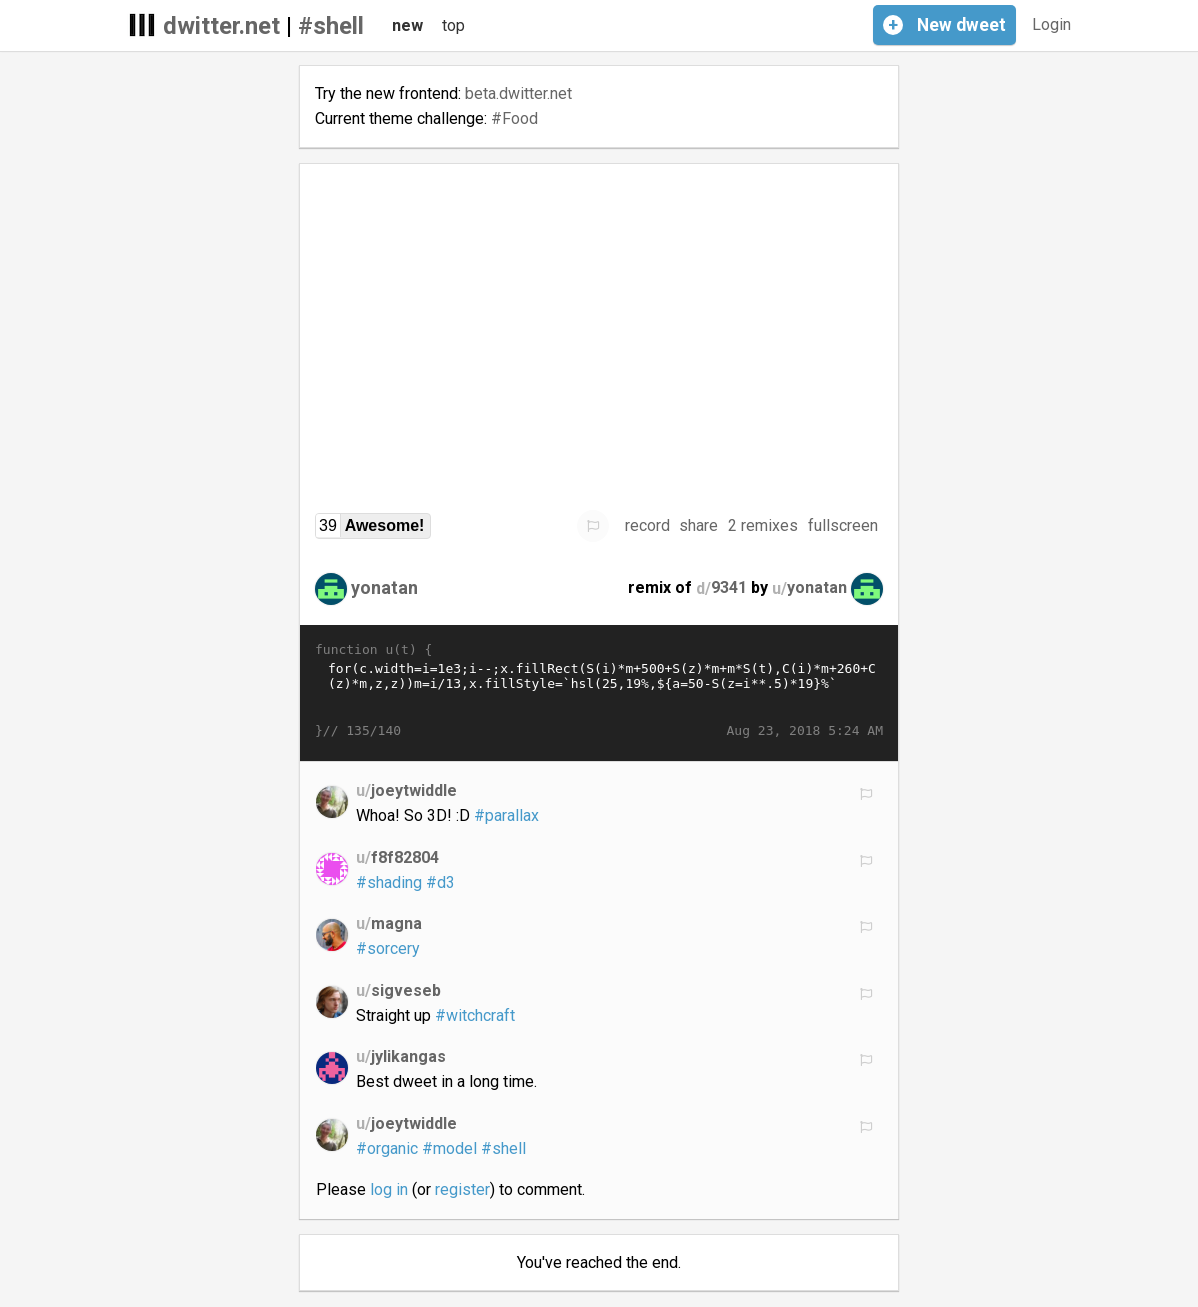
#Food (514, 118)
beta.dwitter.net (518, 93)
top (453, 25)
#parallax (506, 815)
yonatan (384, 587)
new (407, 25)
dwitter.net (221, 26)
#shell (331, 26)
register (462, 1189)
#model (449, 1148)
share (698, 525)
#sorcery (388, 948)
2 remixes (763, 525)
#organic (387, 1148)
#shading (389, 882)
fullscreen (843, 525)
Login (1051, 24)
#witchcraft (475, 1015)
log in (389, 1189)
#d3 (440, 882)
